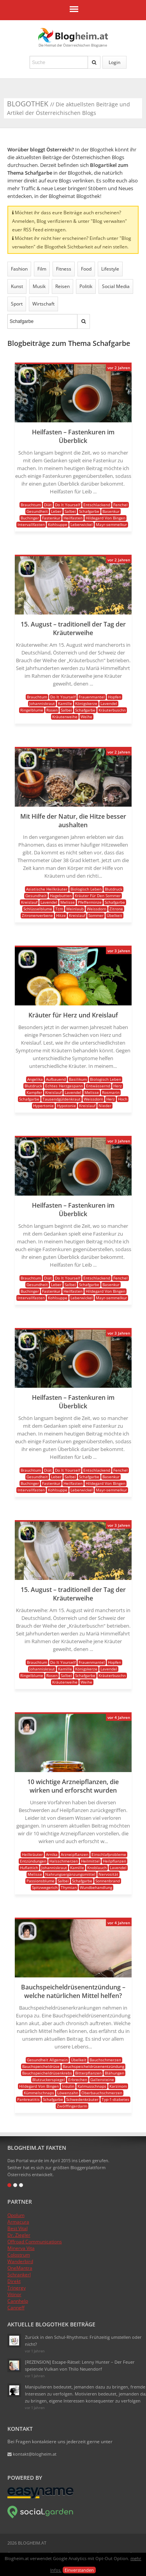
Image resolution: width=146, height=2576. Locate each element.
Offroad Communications (34, 2241)
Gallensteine (102, 2079)
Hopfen (114, 697)
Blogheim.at (73, 35)
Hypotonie (66, 1105)
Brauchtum (31, 504)
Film (41, 269)
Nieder (105, 1105)
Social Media (116, 286)
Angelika (35, 1079)
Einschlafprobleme (108, 1854)
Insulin (68, 2086)
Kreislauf (29, 902)
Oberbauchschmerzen (101, 2092)
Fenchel (120, 504)
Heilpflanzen (114, 1861)
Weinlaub (75, 908)
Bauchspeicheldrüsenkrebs (47, 2073)
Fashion (19, 269)
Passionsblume (40, 1880)
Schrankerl (19, 2274)
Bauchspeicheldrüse (41, 2066)
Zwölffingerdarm (72, 2106)
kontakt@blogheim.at (31, 2454)
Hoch (122, 1099)
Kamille (65, 703)
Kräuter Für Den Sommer (98, 895)
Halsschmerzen (63, 1861)
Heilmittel (90, 1861)
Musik (39, 286)
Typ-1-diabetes (115, 2099)
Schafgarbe (89, 511)
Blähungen (114, 2073)
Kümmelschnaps (39, 2092)
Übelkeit (114, 915)
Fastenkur (51, 518)
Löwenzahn (67, 2092)
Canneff (16, 2307)
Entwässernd (98, 1085)
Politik (85, 286)
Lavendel (108, 703)
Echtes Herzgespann (64, 1085)
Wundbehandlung (96, 1887)
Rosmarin (111, 1092)
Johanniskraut (42, 703)
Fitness (63, 269)
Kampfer (34, 1092)
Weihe (86, 716)
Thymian (69, 1887)
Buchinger (30, 518)
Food (86, 269)
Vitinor (14, 2294)
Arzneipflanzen (74, 1854)
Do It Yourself (67, 504)
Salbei (70, 511)
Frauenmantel (92, 697)
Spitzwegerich (45, 1887)
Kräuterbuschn (112, 710)
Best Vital (17, 2228)
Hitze (61, 915)
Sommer (96, 915)
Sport (17, 303)
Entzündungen (33, 1861)
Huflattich (29, 1867)
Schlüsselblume (37, 908)
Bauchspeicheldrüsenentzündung (93, 2066)
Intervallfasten (31, 524)
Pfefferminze (90, 902)
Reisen (62, 286)
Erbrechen (77, 2079)
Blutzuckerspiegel (48, 2079)
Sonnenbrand (107, 1880)
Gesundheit (37, 511)
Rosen (52, 710)
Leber (56, 511)
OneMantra (19, 2268)
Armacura (18, 2221)
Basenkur (111, 511)
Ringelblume (31, 710)
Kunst (17, 286)
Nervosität (108, 1874)
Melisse (67, 902)
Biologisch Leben (86, 889)
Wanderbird (20, 2261)
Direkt (14, 2281)
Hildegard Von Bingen (105, 518)
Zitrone (116, 908)
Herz (117, 1085)
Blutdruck (113, 889)
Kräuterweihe (64, 716)
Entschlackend (96, 504)
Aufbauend (56, 1079)
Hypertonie (43, 1105)
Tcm (59, 908)
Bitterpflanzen (88, 2073)
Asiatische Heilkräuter (46, 889)
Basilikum (78, 1079)
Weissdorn (96, 908)
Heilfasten (73, 518)
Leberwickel (81, 524)
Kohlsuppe (57, 524)
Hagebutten (61, 895)
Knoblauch (97, 1867)
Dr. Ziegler (18, 2235)
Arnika (52, 1854)
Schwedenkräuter (82, 2099)
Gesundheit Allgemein (47, 2059)
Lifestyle (110, 269)
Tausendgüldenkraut (61, 1099)
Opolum (16, 2215)
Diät (48, 504)
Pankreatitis (28, 2099)
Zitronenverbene (37, 915)
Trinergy (16, 2287)
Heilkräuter (32, 1854)
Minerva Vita (21, 2248)
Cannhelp (17, 2301)
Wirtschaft (43, 303)
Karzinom (118, 2086)
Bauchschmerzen (105, 2059)
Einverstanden (79, 2570)
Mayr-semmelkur (111, 524)
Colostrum (18, 2254)
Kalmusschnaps (91, 2086)
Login (114, 62)
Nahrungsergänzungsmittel (70, 1874)
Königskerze (86, 703)
